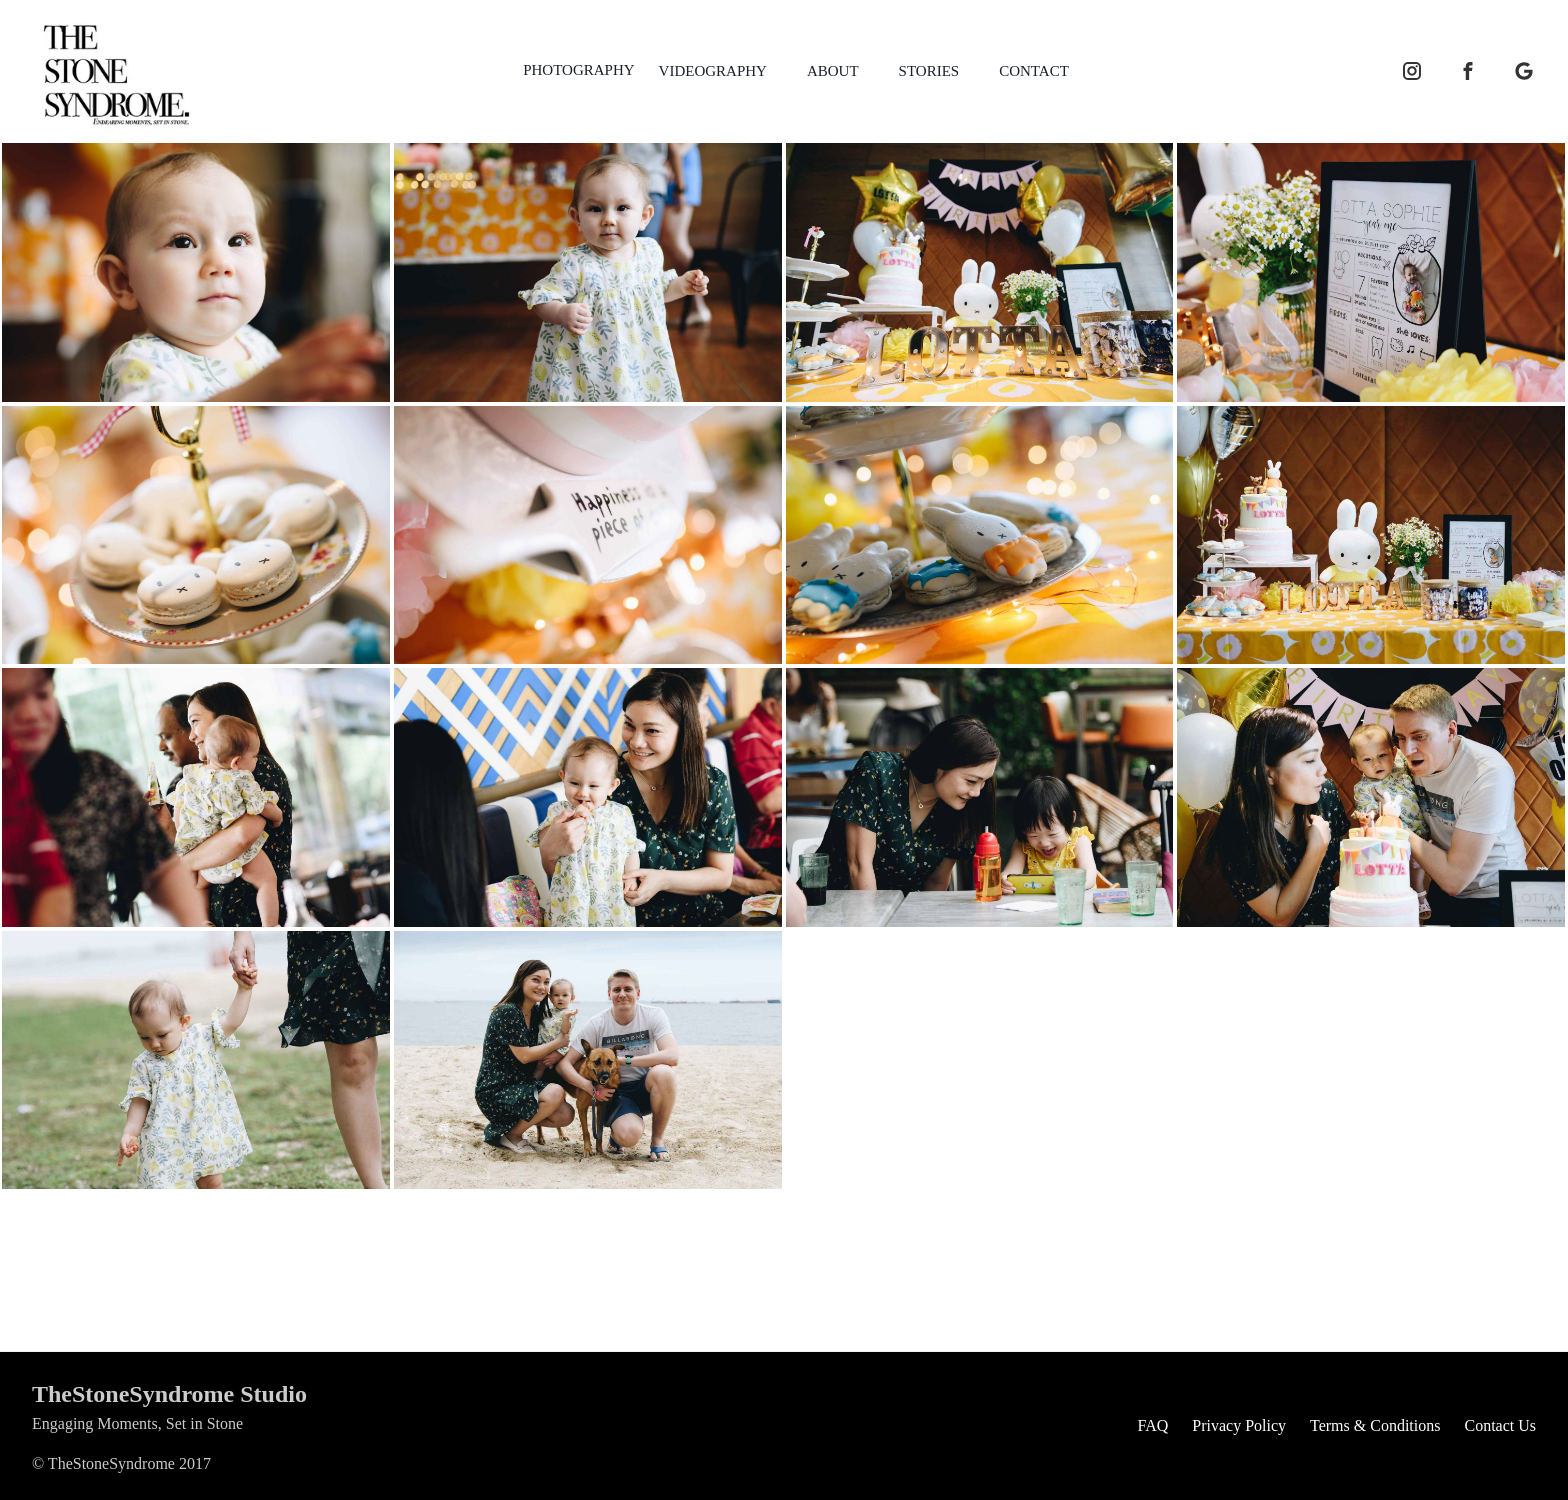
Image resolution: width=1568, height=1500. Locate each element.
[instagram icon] (1412, 71)
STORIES (929, 71)
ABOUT (833, 71)
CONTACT (1034, 71)
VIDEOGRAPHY (713, 71)
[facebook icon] (1468, 71)
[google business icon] (1524, 71)
